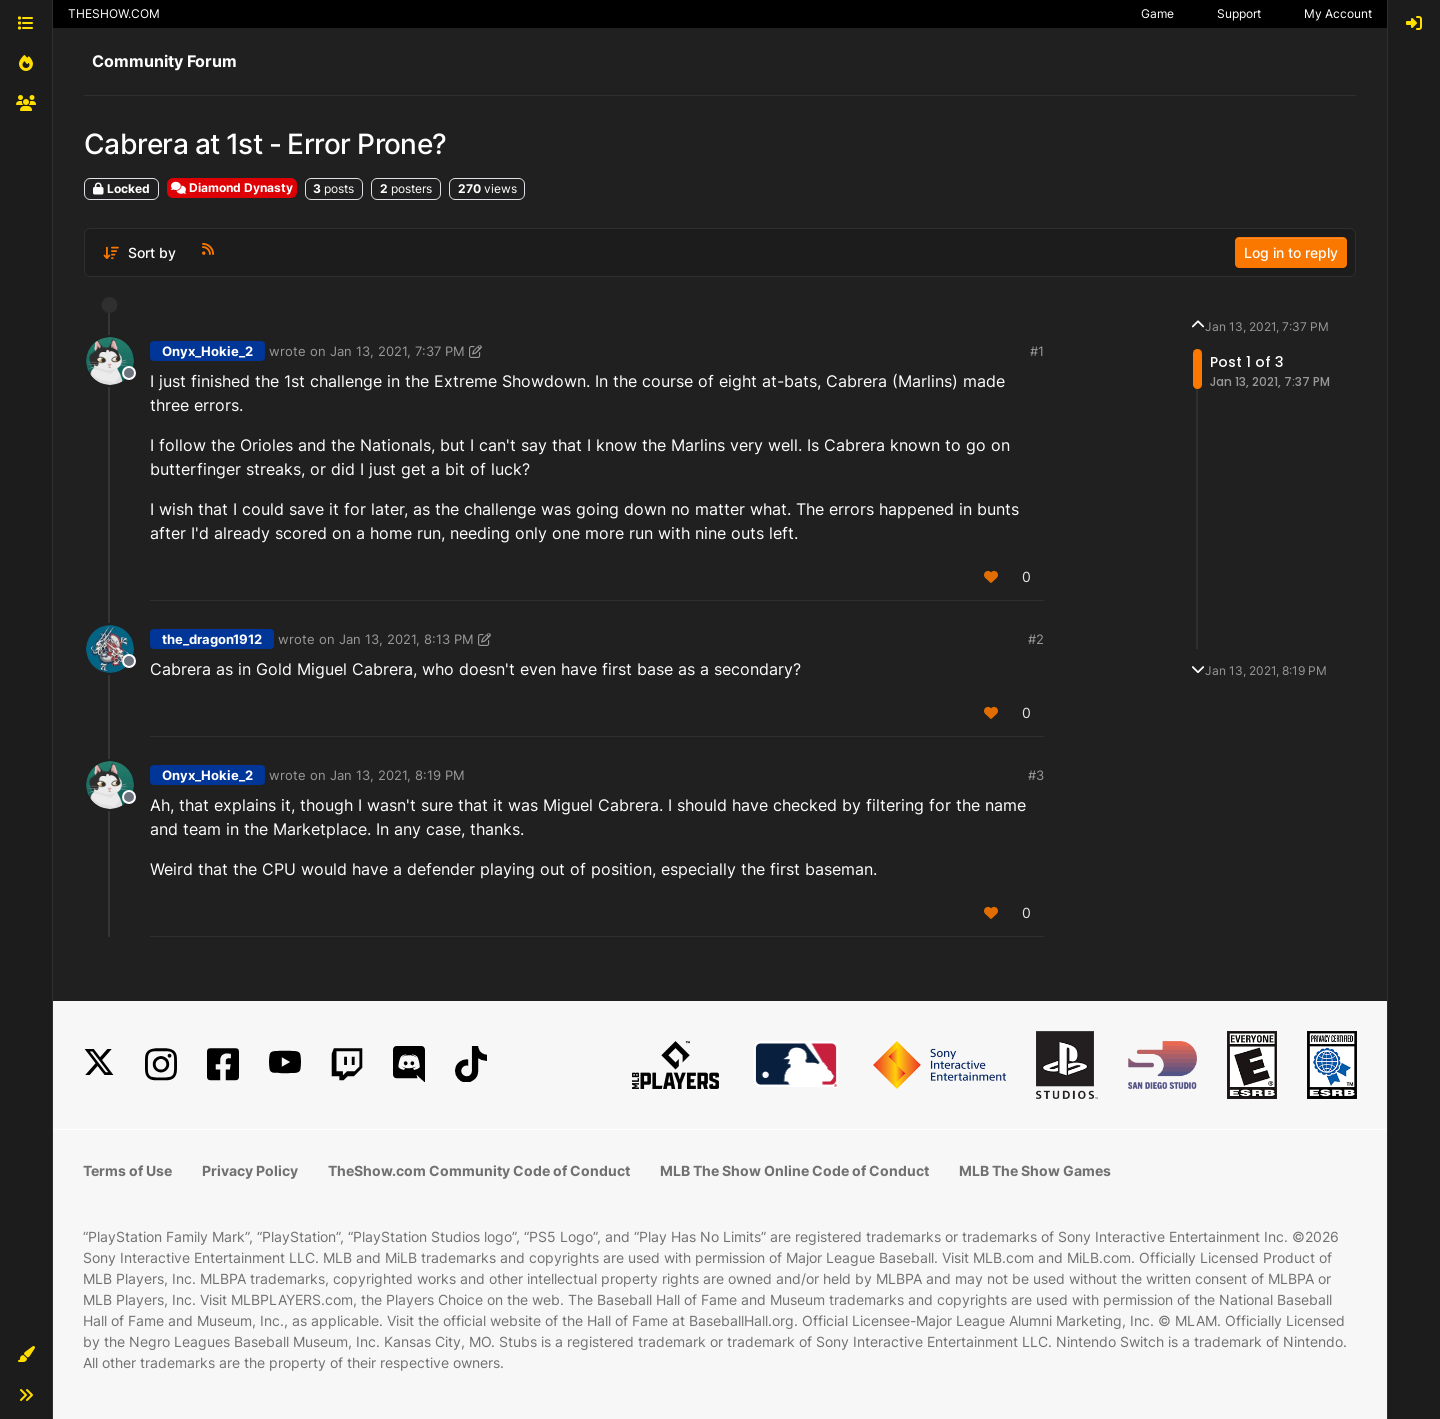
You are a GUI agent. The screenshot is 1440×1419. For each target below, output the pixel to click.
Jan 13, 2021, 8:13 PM (406, 639)
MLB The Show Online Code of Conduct (794, 1170)
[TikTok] (471, 1064)
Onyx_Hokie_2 (207, 351)
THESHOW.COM (114, 13)
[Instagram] (161, 1064)
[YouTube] (285, 1064)
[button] (26, 1355)
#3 (1036, 775)
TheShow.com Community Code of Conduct (479, 1170)
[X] (99, 1064)
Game (1157, 13)
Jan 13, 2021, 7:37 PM (397, 351)
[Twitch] (347, 1064)
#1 (1037, 351)
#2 (1036, 639)
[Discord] (409, 1064)
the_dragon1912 (212, 639)
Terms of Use (127, 1170)
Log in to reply (1291, 252)
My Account (1338, 13)
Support (1239, 13)
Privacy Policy (250, 1170)
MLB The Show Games (1035, 1170)
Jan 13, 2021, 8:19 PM (397, 775)
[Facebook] (223, 1064)
